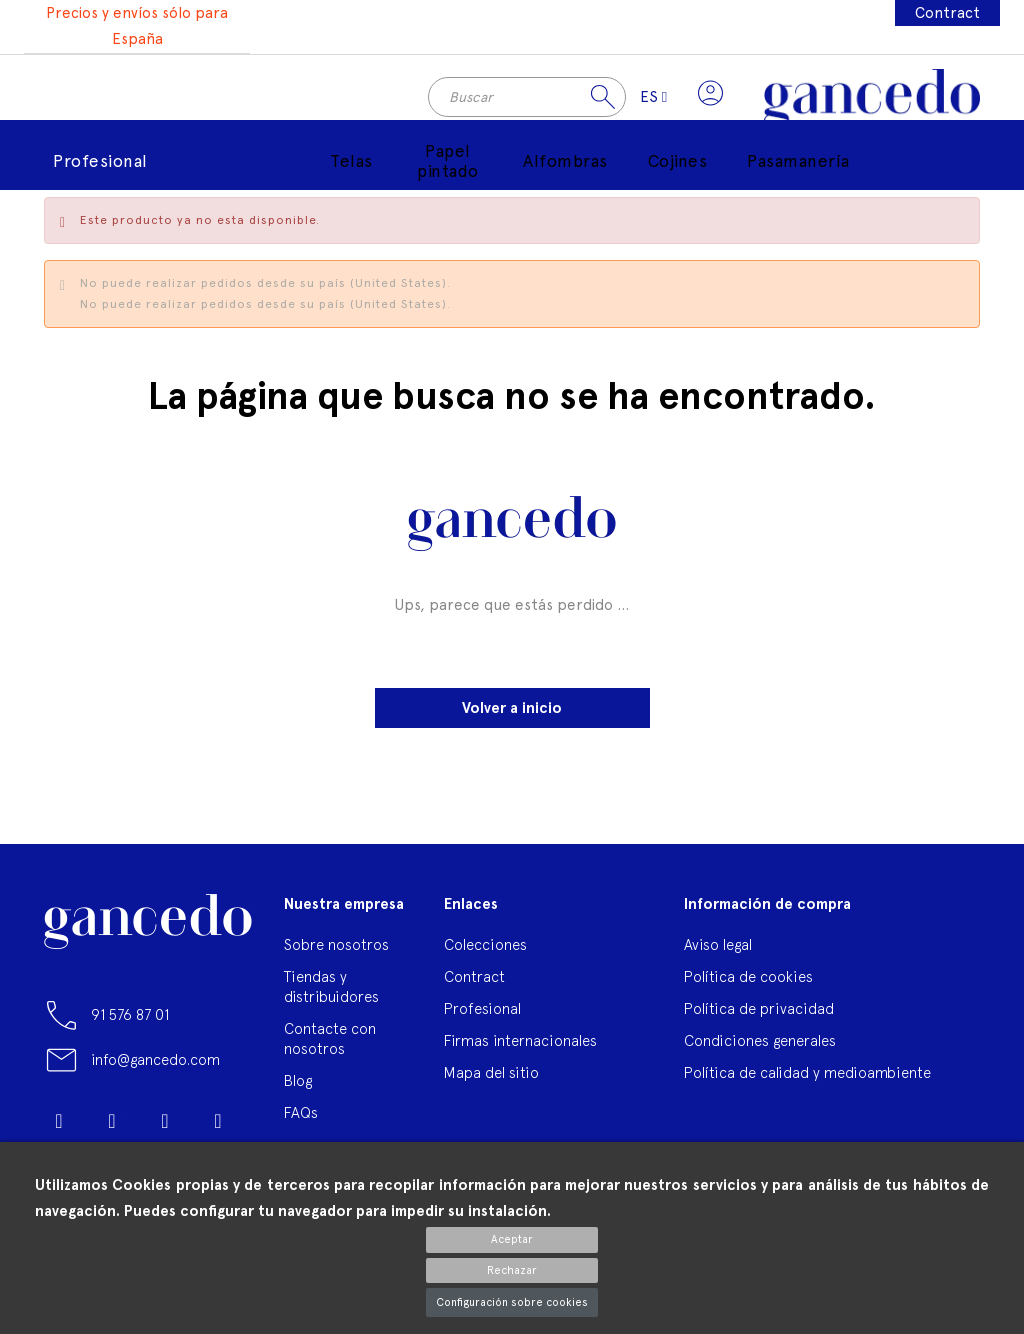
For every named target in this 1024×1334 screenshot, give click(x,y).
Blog (298, 1085)
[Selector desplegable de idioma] (650, 100)
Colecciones (485, 949)
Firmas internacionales (520, 1045)
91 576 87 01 (130, 1019)
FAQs (301, 1117)
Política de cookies (748, 981)
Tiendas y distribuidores (331, 991)
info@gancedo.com (155, 1064)
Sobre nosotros (336, 949)
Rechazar (512, 1270)
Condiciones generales (760, 1045)
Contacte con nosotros (330, 1043)
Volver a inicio (512, 713)
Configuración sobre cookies (512, 1302)
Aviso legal (718, 949)
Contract (947, 13)
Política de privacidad (759, 1013)
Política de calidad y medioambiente (807, 1077)
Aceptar (512, 1239)
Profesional (482, 1013)
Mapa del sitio (491, 1077)
